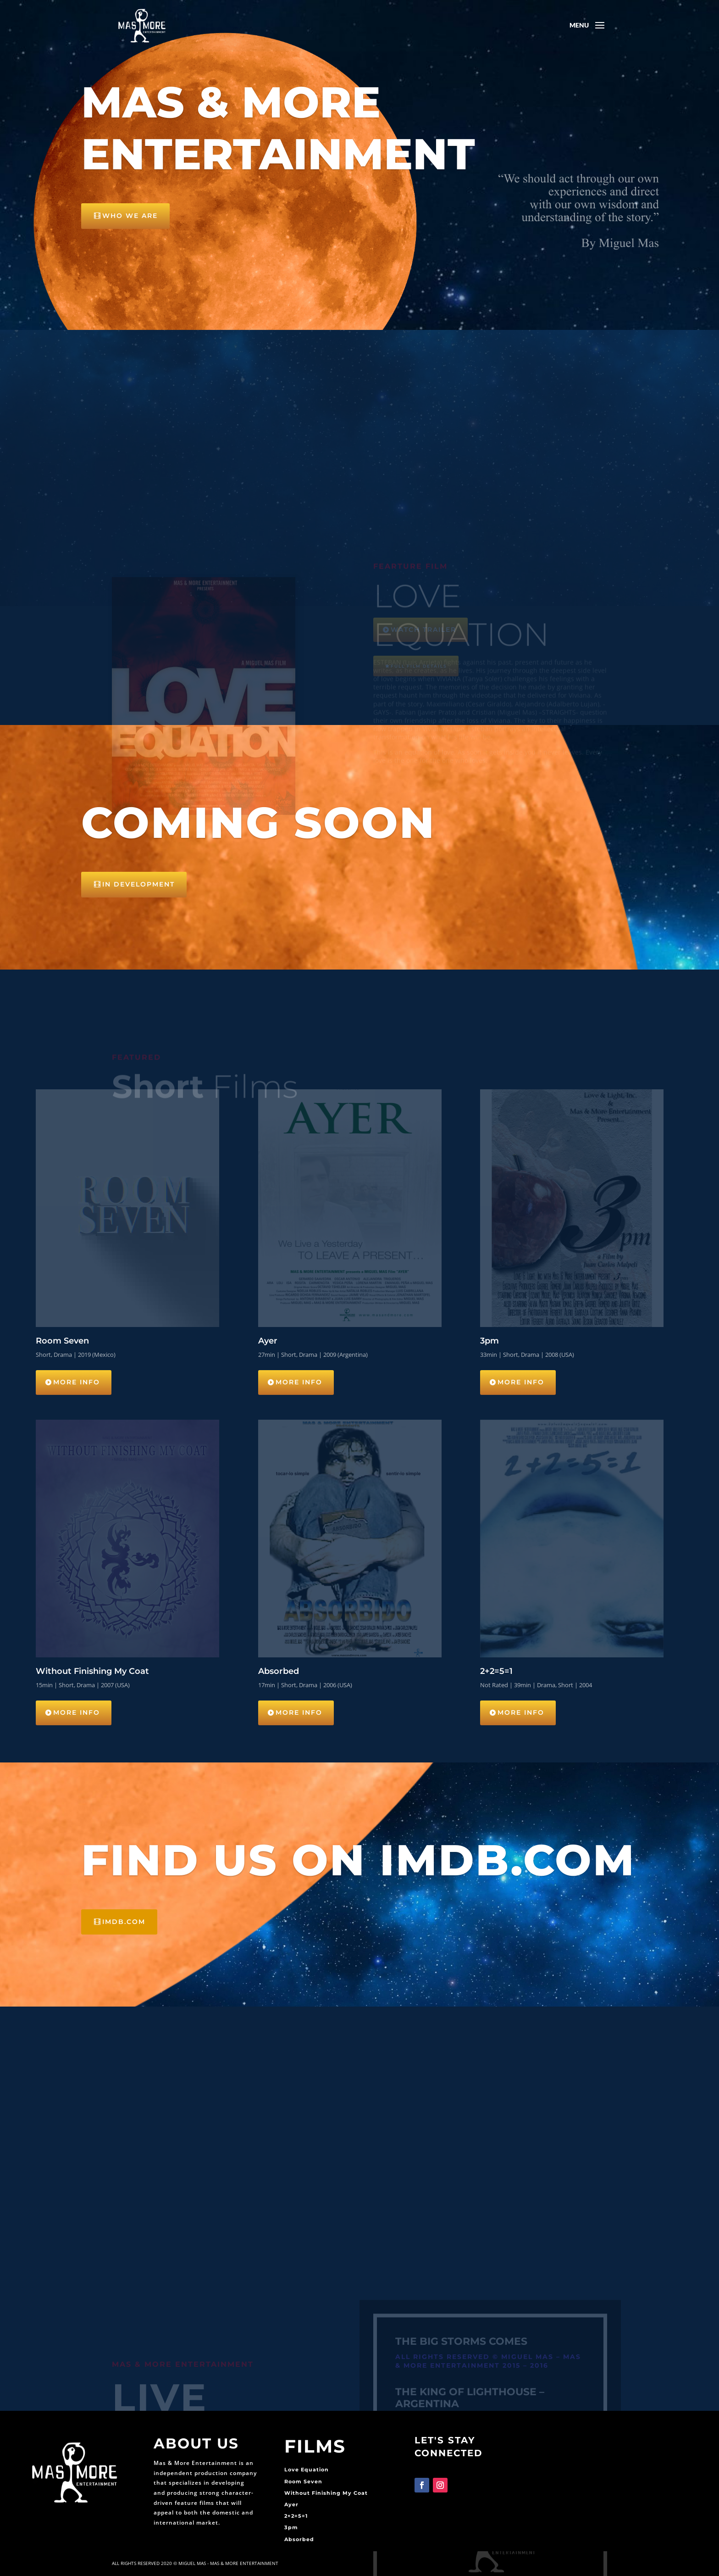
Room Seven (303, 2481)
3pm (291, 2527)
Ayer (291, 2504)
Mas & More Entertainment (278, 133)
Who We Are (130, 221)
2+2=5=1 (296, 2516)
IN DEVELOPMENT (138, 884)
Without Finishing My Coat (326, 2493)
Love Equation (306, 2469)
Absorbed (299, 2539)
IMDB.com (123, 1922)
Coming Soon (258, 822)
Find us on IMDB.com (358, 1860)
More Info (76, 1382)
